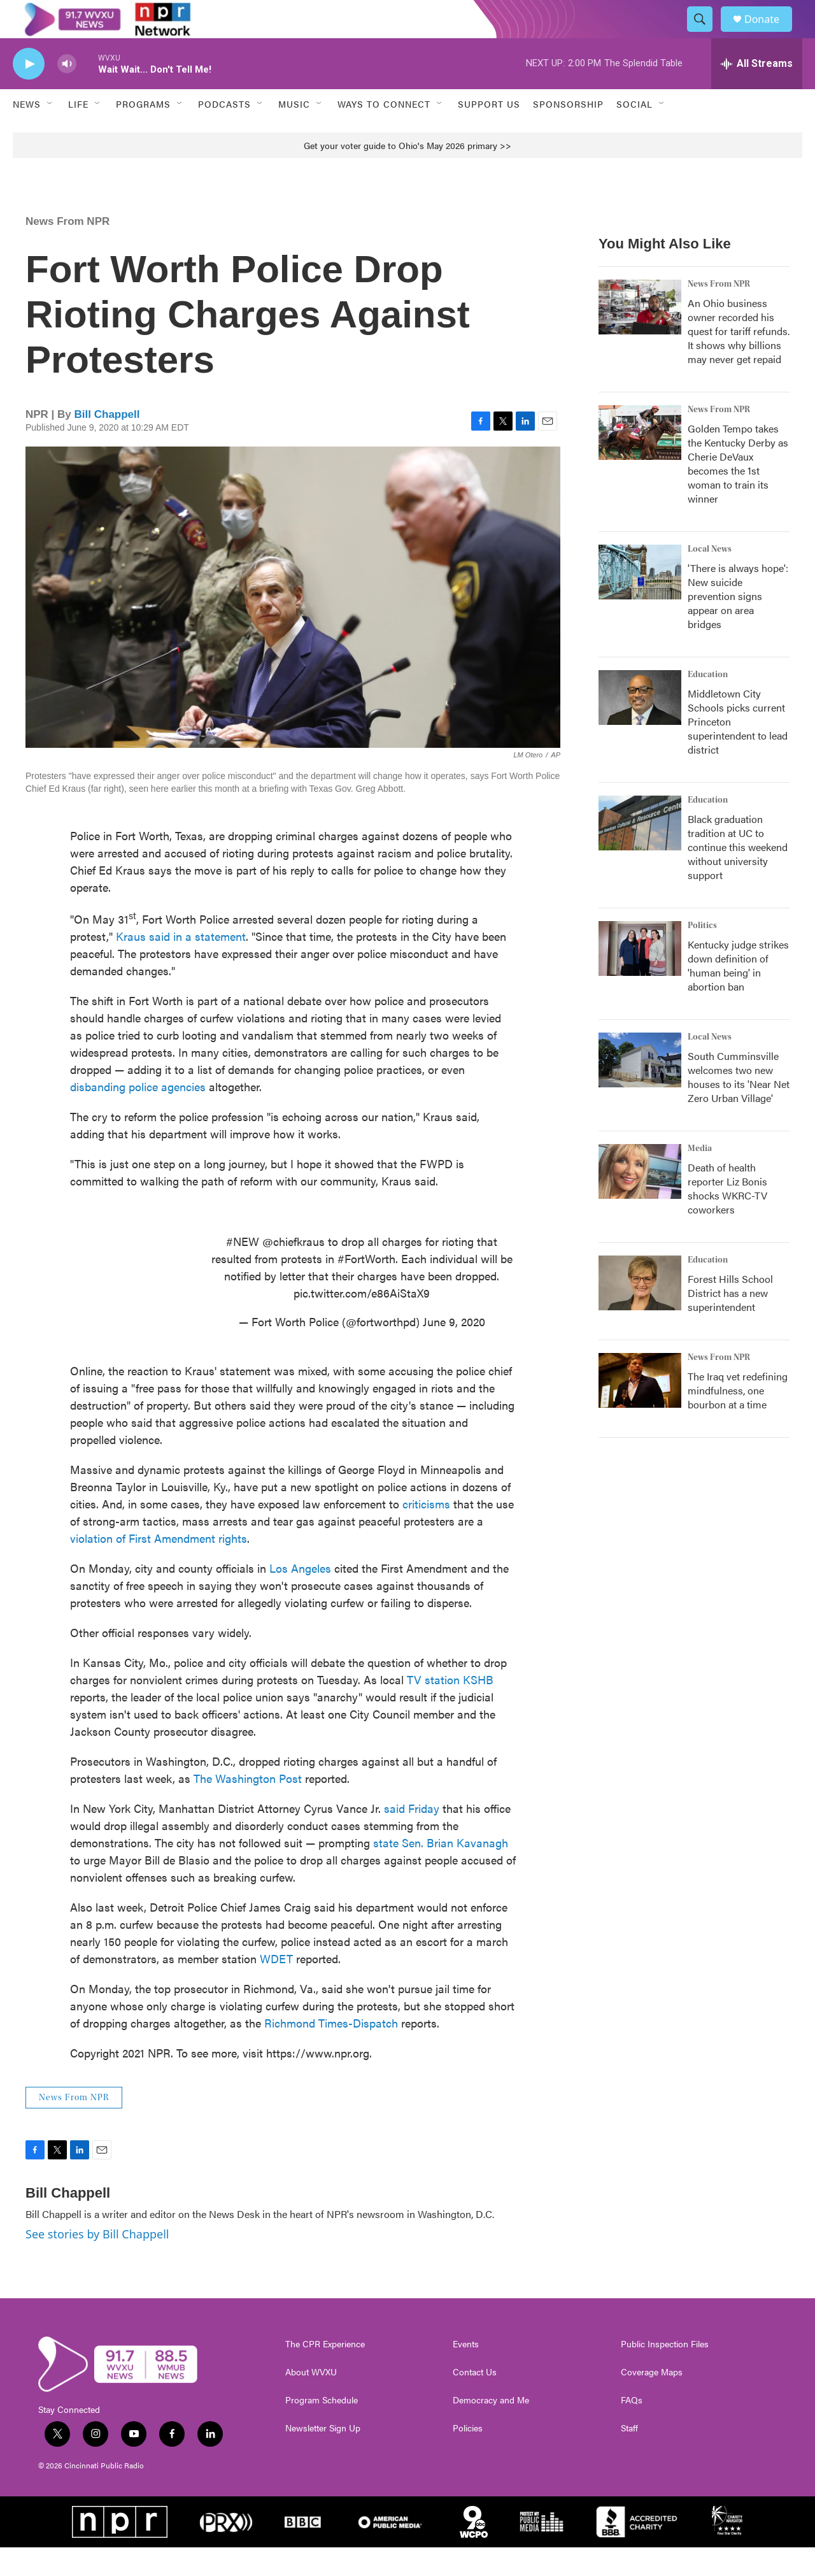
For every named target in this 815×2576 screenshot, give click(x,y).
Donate (770, 33)
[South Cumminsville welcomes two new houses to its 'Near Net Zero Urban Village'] (640, 1088)
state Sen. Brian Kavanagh (440, 1871)
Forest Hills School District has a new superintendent (730, 1321)
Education (708, 703)
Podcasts (224, 132)
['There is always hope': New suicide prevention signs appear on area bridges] (640, 600)
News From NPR (67, 250)
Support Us (489, 132)
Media (700, 1177)
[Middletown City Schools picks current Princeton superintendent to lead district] (640, 726)
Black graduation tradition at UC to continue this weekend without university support (738, 875)
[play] (28, 92)
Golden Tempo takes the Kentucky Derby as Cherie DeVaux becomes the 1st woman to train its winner (738, 492)
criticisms (426, 1532)
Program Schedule (321, 2429)
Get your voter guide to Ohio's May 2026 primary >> (407, 174)
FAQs (631, 2429)
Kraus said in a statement (181, 965)
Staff (629, 2457)
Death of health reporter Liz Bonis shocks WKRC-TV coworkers (727, 1217)
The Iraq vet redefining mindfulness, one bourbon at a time (738, 1419)
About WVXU (311, 2401)
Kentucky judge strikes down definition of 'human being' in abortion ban (738, 994)
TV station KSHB (450, 1708)
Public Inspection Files (665, 2373)
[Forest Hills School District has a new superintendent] (640, 1311)
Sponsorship (568, 132)
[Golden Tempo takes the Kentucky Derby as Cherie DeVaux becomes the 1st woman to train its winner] (640, 461)
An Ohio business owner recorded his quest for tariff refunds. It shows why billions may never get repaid (739, 359)
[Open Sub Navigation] (50, 132)
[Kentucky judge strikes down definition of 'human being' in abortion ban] (640, 977)
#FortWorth (366, 1287)
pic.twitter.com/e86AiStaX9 (362, 1321)
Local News (710, 578)
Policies (468, 2457)
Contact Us (475, 2401)
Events (466, 2373)
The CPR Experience (325, 2373)
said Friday (411, 1837)
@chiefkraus (293, 1270)
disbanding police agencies (138, 1115)
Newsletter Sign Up (322, 2457)
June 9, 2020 (454, 1350)
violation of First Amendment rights (158, 1567)
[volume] (67, 92)
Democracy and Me (491, 2429)
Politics (702, 954)
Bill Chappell (107, 443)
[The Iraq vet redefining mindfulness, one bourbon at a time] (640, 1409)
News (27, 132)
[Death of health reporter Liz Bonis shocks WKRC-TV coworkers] (640, 1200)
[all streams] (756, 92)
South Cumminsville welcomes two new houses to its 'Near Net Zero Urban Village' (739, 1105)
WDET (276, 1987)
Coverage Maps (652, 2401)
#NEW (242, 1270)
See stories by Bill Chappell (97, 2262)
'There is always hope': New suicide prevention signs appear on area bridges (738, 624)
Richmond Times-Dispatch (331, 2051)
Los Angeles (300, 1597)
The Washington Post (248, 1807)
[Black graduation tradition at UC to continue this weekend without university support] (640, 851)
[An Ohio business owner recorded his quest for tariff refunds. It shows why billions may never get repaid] (640, 335)
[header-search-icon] (705, 34)
